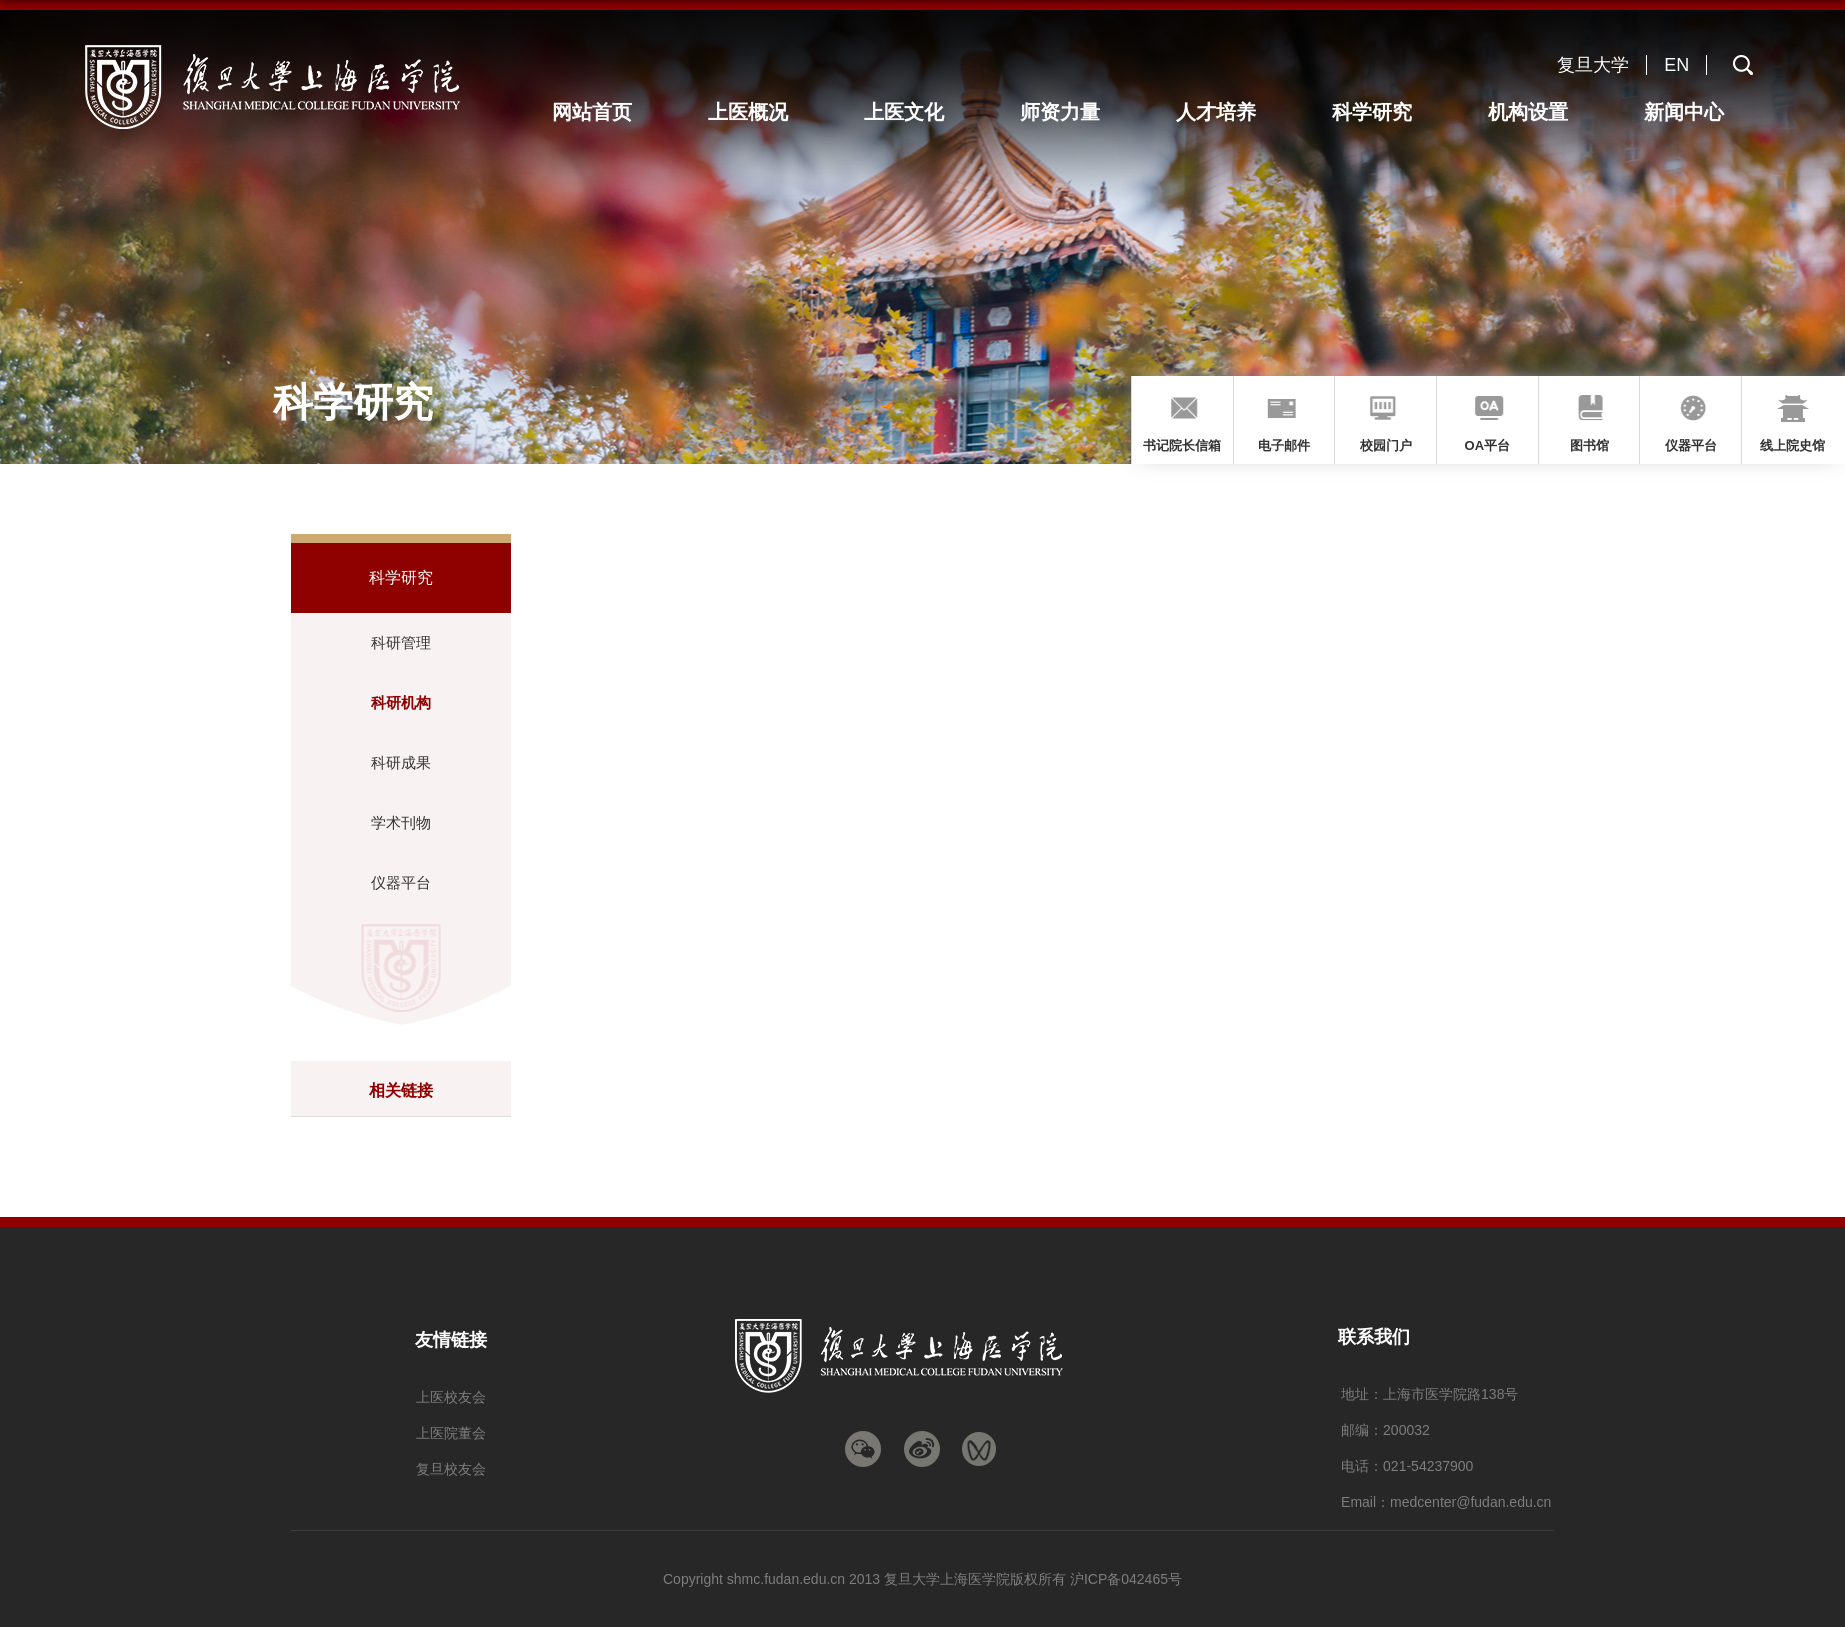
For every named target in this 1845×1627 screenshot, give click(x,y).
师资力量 (1072, 112)
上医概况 (765, 112)
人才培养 (1225, 112)
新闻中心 (1685, 112)
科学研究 (1378, 112)
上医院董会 (451, 1433)
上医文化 (918, 112)
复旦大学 (1593, 65)
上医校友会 (451, 1397)
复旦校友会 (451, 1469)
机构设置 (1532, 112)
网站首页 (611, 112)
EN (1676, 65)
